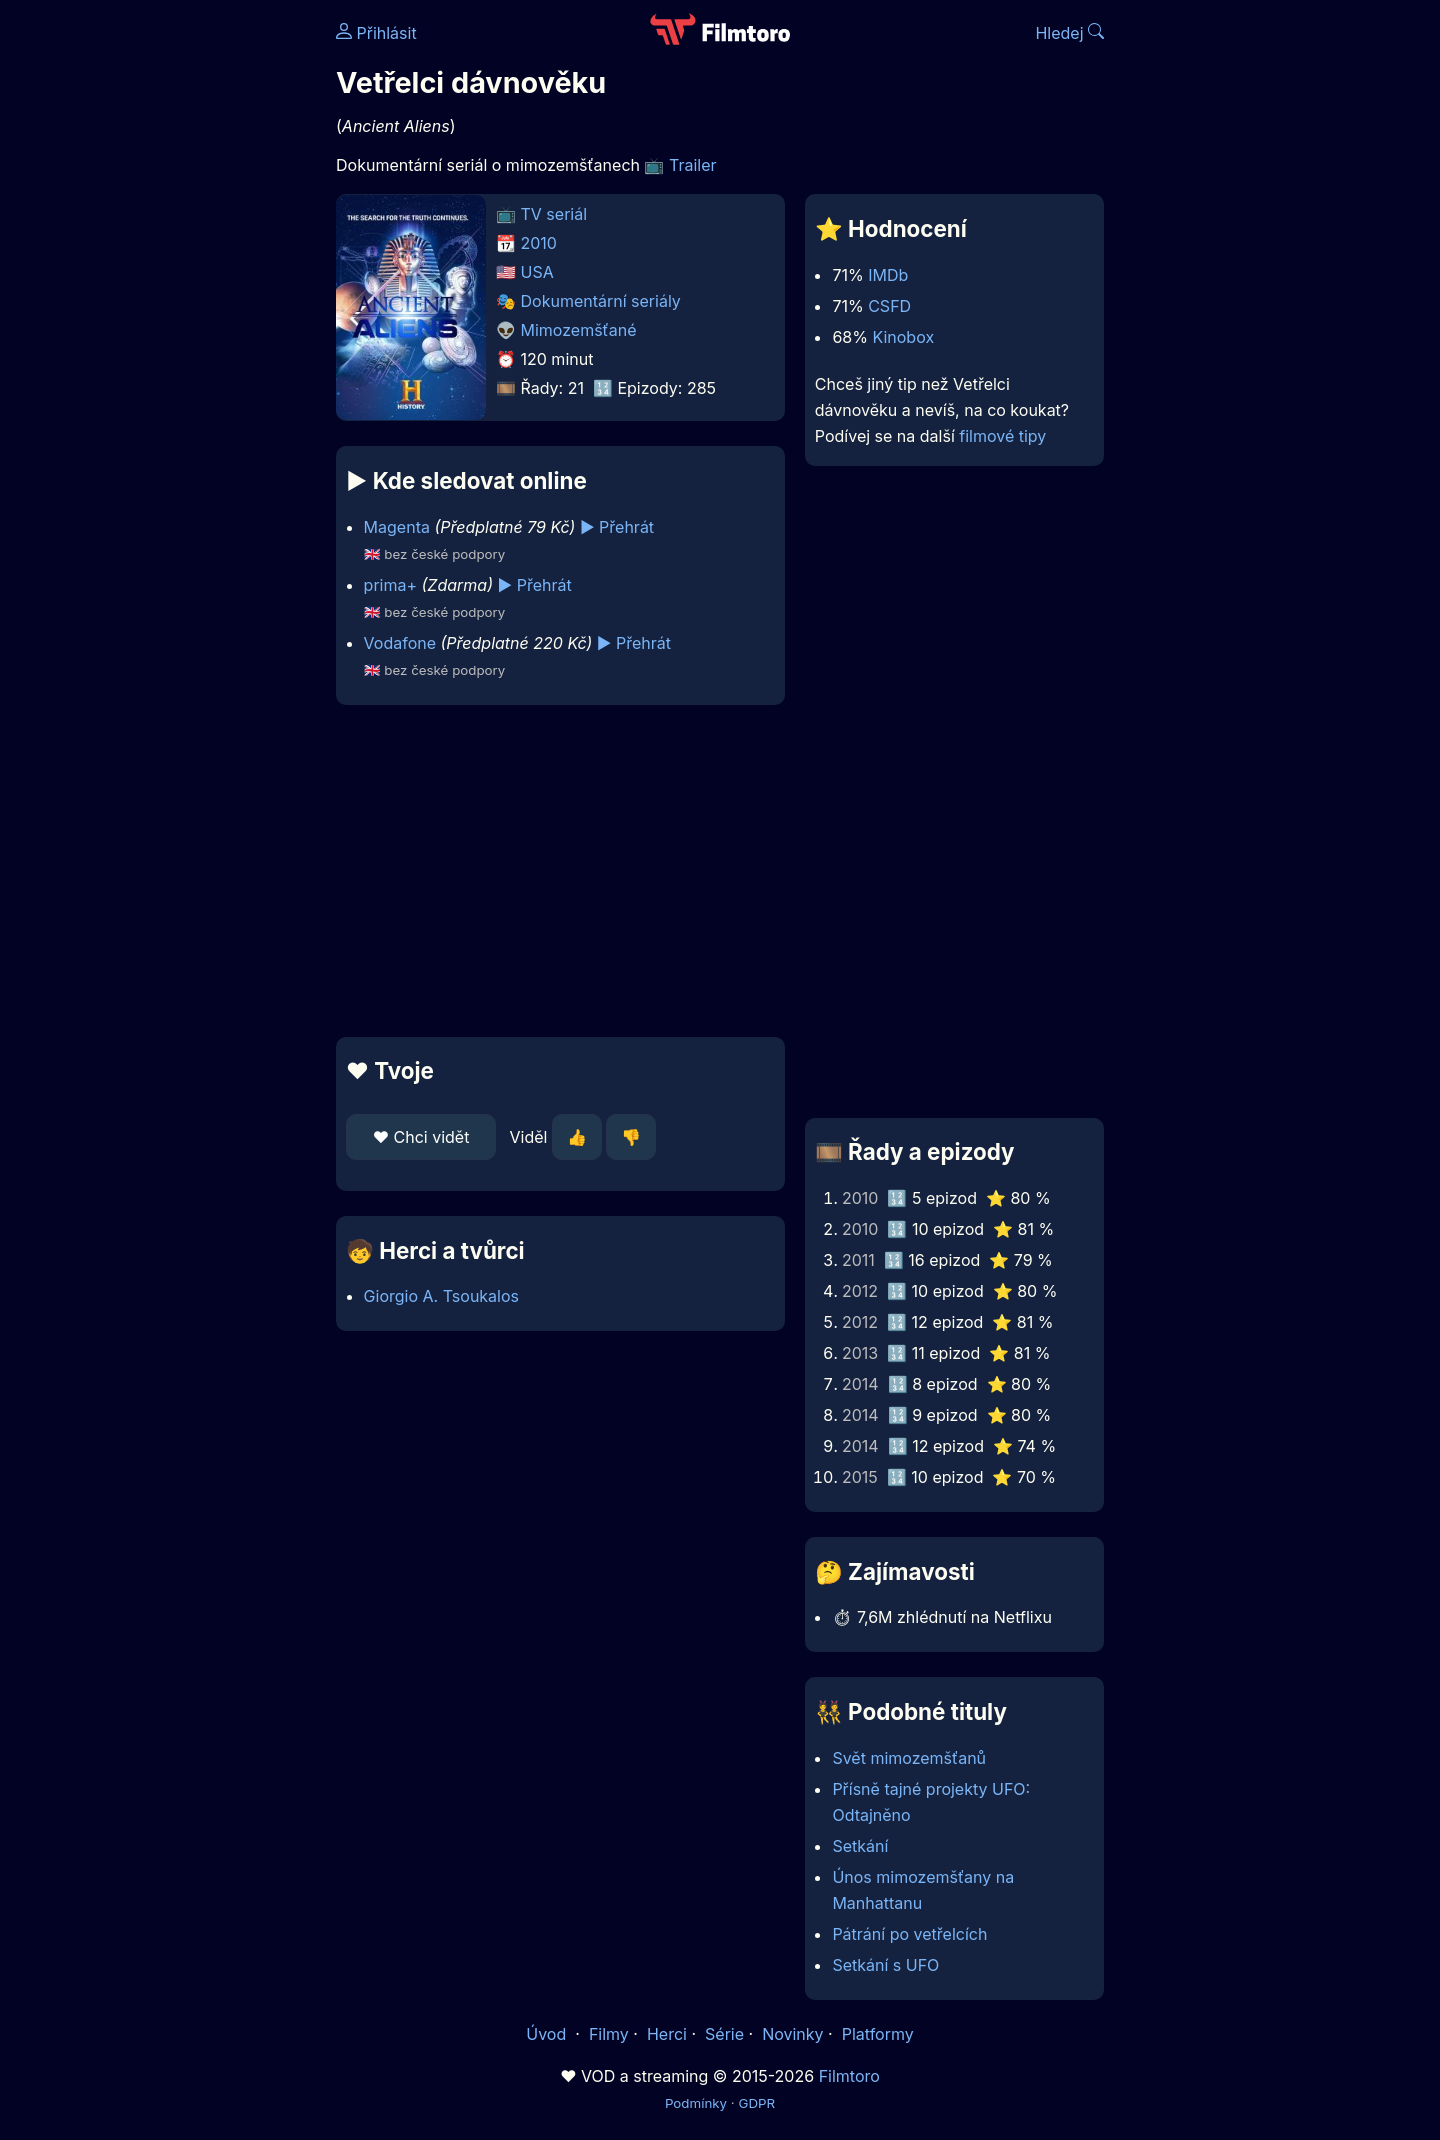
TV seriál (554, 214)
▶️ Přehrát (617, 527)
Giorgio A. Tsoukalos (441, 1296)
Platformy (878, 2034)
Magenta (397, 527)
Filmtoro (849, 2076)
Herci (667, 2034)
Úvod (548, 2034)
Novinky (792, 2034)
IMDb (888, 275)
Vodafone (400, 643)
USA (537, 272)
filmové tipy (1002, 436)
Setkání (860, 1846)
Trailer (693, 165)
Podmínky (696, 2103)
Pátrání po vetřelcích (909, 1934)
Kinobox (903, 337)
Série (724, 2034)
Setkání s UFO (885, 1965)
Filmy (609, 2034)
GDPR (756, 2103)
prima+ (390, 585)
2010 (539, 243)
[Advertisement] (191, 308)
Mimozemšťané (579, 330)
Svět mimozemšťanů (909, 1758)
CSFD (889, 306)
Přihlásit (376, 33)
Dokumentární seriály (601, 301)
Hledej (1069, 33)
